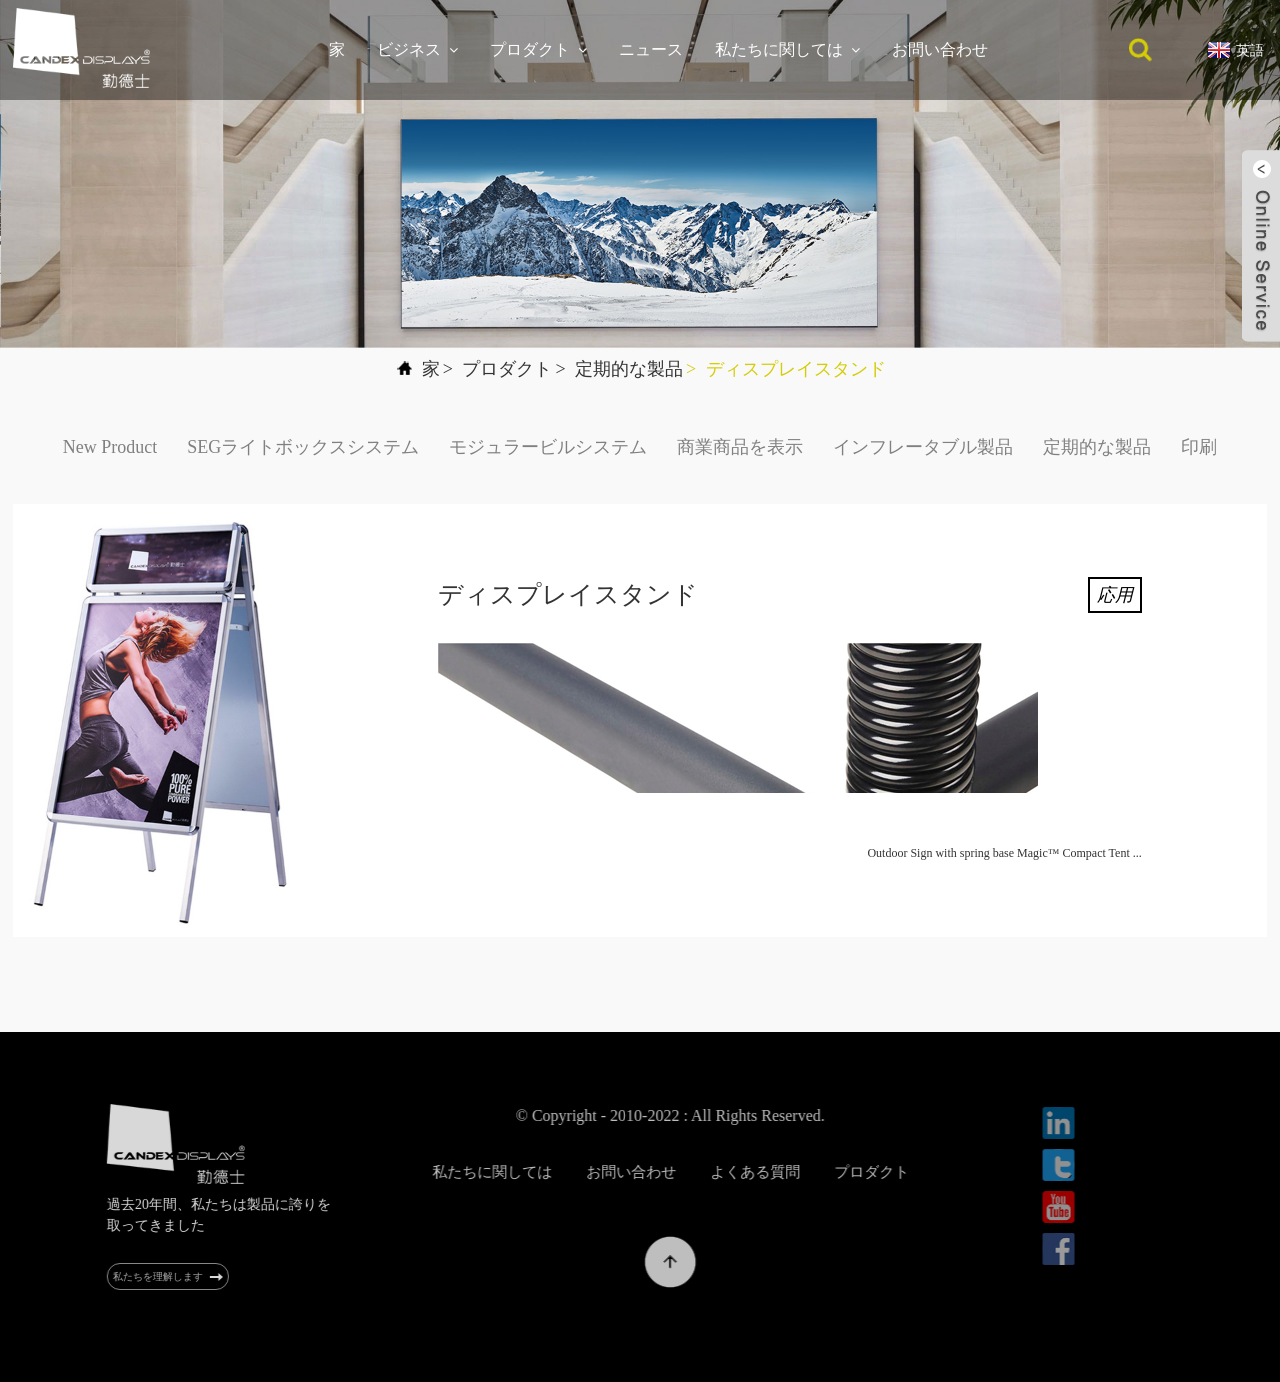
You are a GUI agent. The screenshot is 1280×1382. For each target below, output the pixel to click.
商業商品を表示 (740, 447)
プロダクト (538, 50)
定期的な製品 (629, 369)
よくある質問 (809, 1172)
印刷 (1199, 447)
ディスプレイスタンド (796, 369)
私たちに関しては (787, 50)
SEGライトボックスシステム (303, 447)
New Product (110, 447)
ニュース (651, 49)
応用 (1115, 595)
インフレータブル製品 (923, 447)
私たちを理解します (173, 1276)
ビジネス (417, 50)
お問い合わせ (940, 49)
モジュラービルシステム (548, 447)
